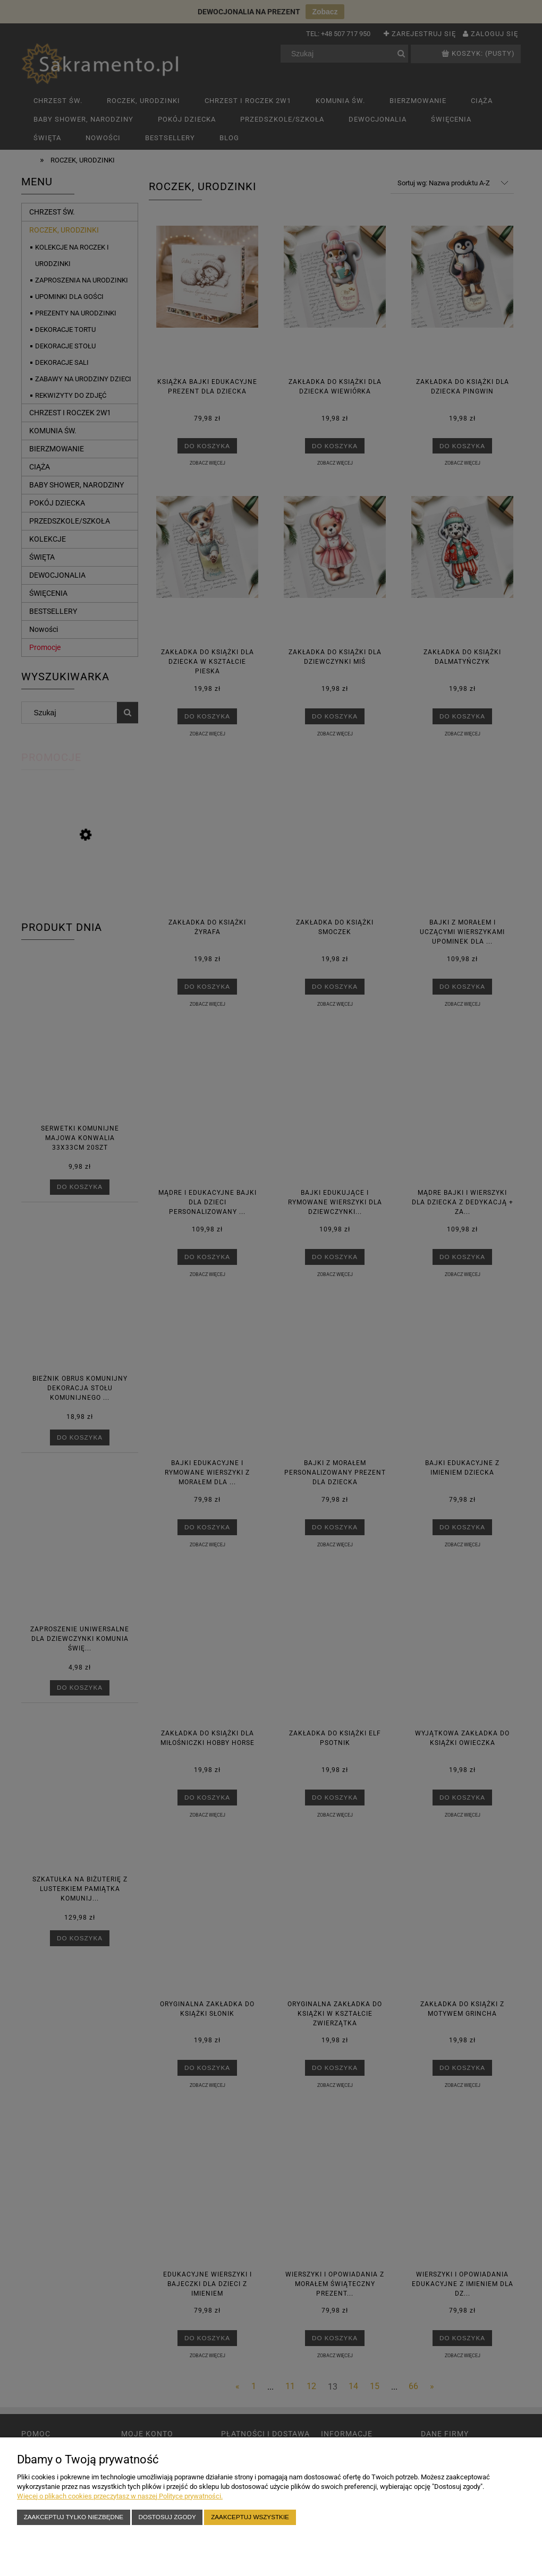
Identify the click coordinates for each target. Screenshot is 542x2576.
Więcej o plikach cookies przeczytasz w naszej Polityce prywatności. (120, 2496)
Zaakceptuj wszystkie (250, 2516)
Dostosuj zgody (167, 2516)
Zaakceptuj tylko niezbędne (73, 2516)
